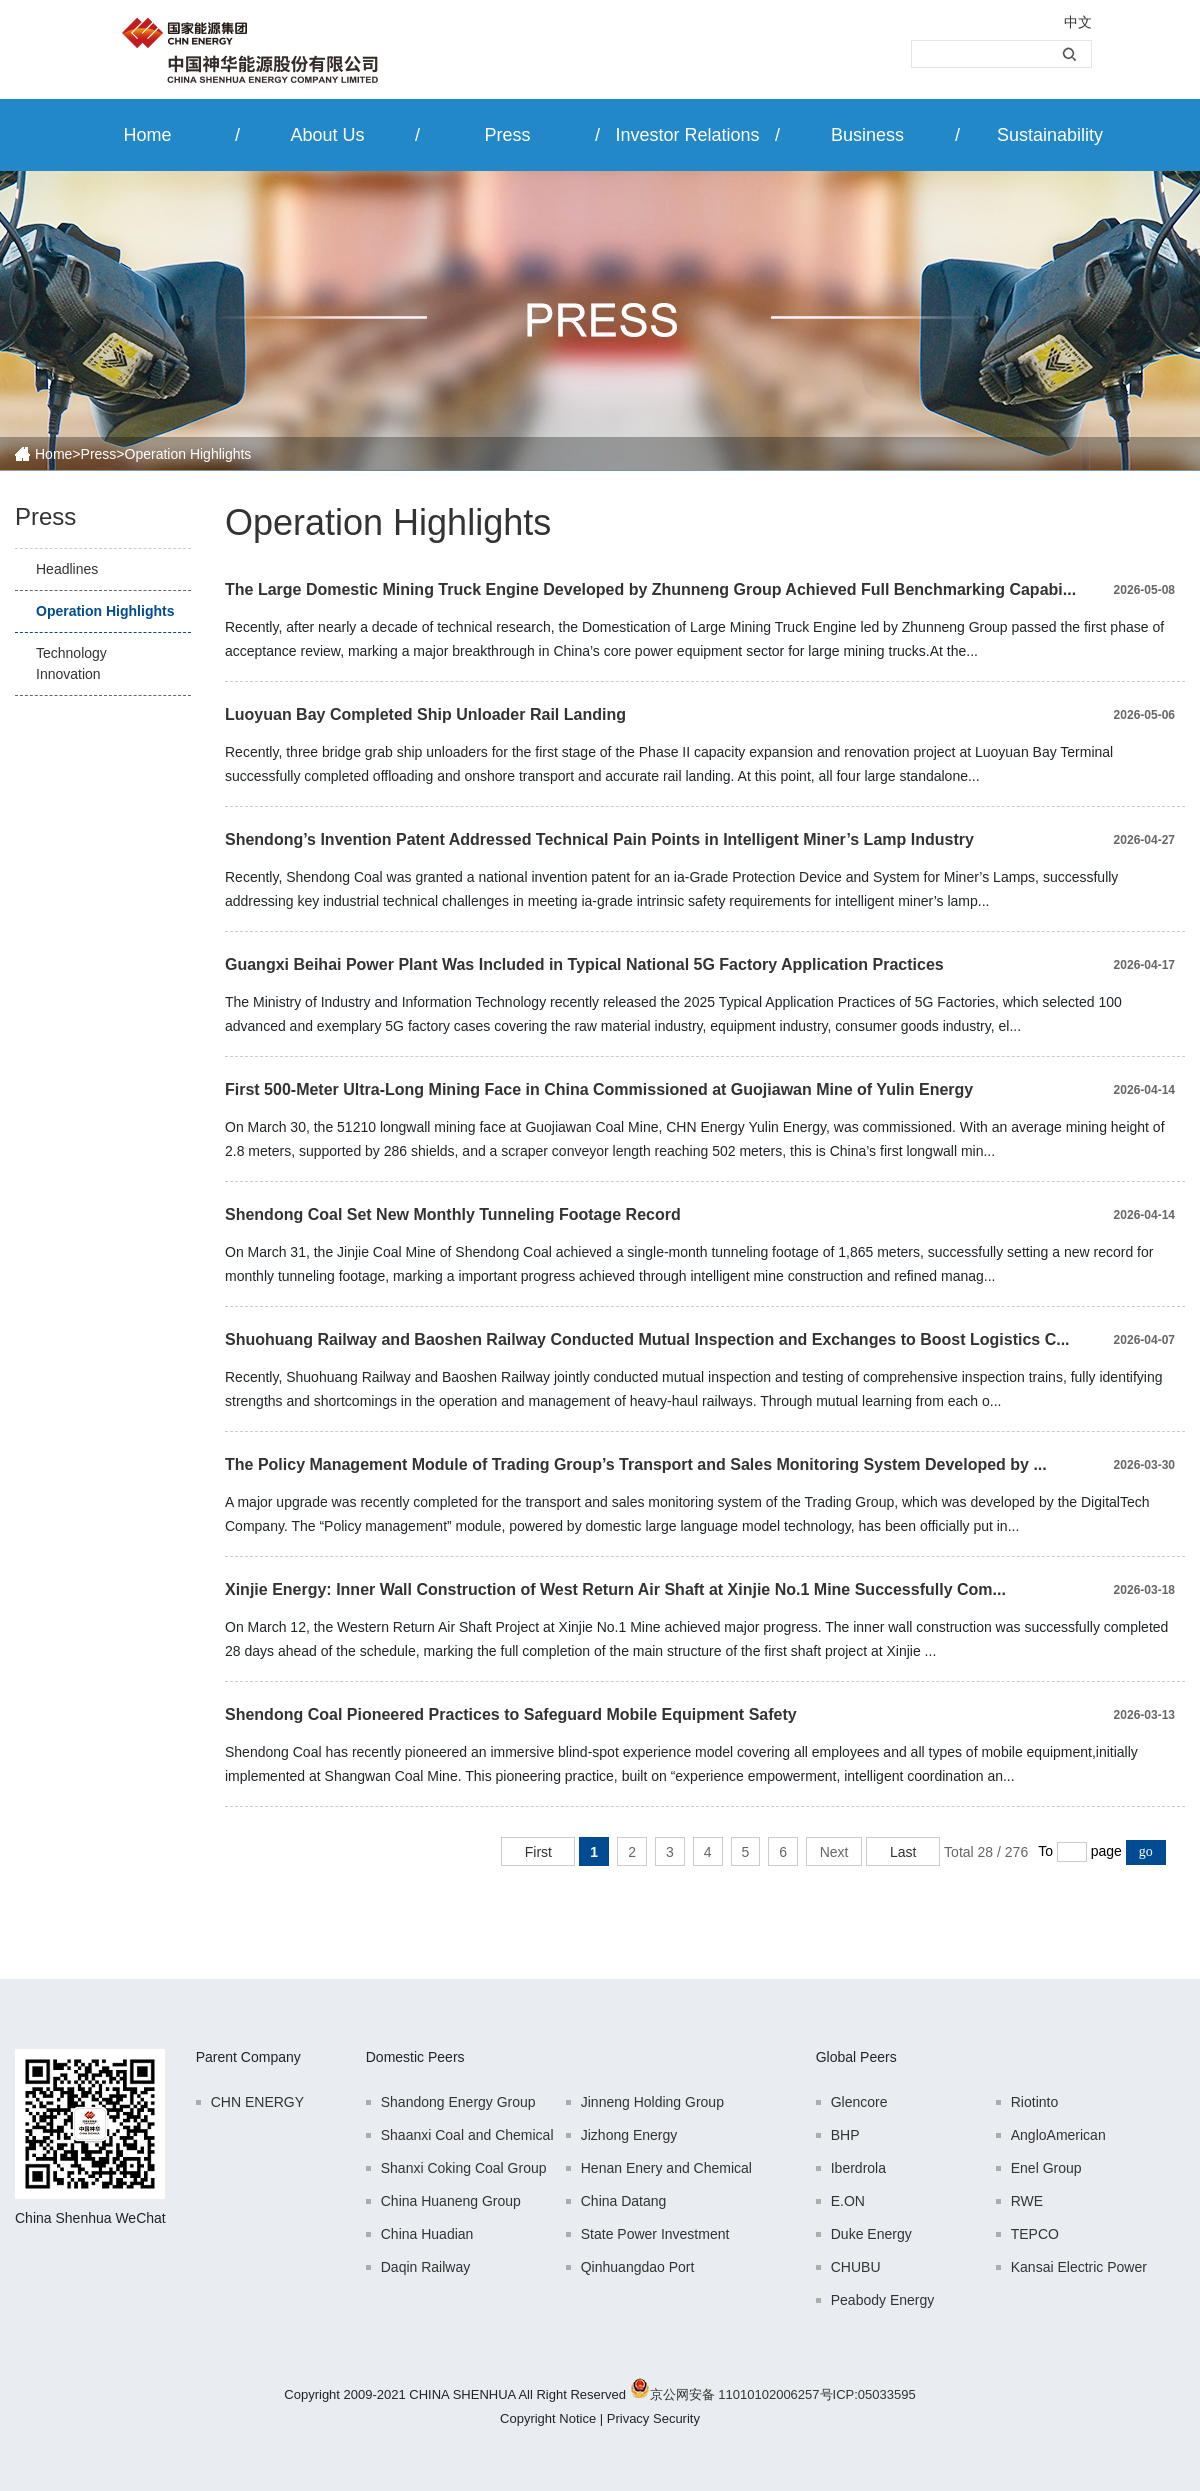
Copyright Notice (548, 2418)
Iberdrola (858, 2168)
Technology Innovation (71, 663)
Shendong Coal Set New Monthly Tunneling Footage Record (453, 1214)
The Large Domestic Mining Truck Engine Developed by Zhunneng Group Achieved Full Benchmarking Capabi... (650, 589)
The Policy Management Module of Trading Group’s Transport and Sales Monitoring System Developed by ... (636, 1464)
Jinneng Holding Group (652, 2102)
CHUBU (856, 2267)
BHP (845, 2135)
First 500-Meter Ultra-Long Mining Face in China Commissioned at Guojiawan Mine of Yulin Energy (599, 1089)
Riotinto (1034, 2102)
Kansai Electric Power (1079, 2267)
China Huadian (427, 2234)
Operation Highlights (105, 611)
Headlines (67, 569)
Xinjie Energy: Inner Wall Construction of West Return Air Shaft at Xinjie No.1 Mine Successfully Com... (615, 1589)
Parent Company (248, 2057)
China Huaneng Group (451, 2201)
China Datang (624, 2201)
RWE (1027, 2201)
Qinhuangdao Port (638, 2267)
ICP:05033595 (874, 2394)
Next (834, 1852)
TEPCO (1035, 2234)
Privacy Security (653, 2418)
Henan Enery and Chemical (666, 2168)
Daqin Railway (425, 2267)
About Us (327, 135)
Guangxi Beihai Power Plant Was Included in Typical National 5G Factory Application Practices (584, 964)
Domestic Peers (415, 2057)
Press (507, 135)
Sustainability (1050, 135)
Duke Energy (871, 2234)
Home (147, 135)
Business (867, 135)
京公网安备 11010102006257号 (741, 2394)
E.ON (848, 2201)
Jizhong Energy (629, 2135)
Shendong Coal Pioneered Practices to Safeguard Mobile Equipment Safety (511, 1714)
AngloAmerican (1058, 2135)
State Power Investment (655, 2234)
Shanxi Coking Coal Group (464, 2168)
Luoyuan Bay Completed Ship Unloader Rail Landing (425, 714)
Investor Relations (687, 135)
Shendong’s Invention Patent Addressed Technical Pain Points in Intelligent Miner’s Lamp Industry (599, 839)
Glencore (859, 2102)
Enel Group (1046, 2168)
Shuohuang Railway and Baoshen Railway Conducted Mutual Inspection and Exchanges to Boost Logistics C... (647, 1339)
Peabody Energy (883, 2300)
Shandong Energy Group (458, 2102)
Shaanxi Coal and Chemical (467, 2135)
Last (903, 1852)
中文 (1078, 22)
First (538, 1852)
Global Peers (856, 2057)
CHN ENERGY (257, 2102)
